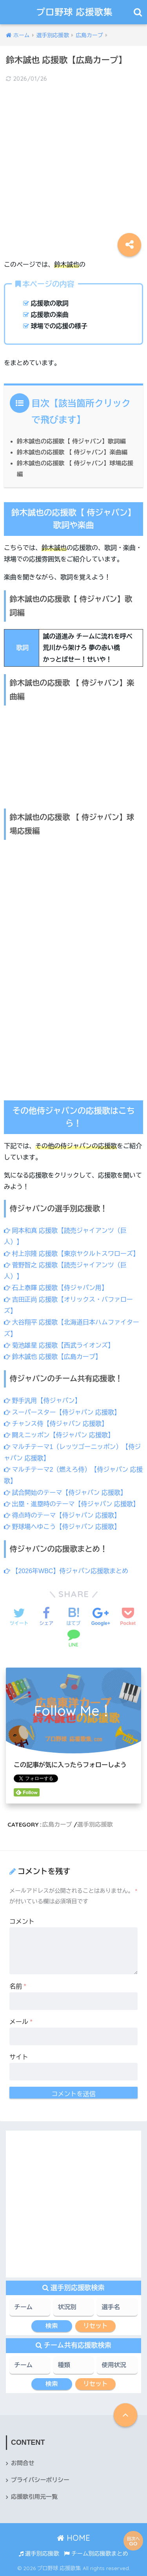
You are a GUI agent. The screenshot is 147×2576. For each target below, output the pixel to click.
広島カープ (57, 1824)
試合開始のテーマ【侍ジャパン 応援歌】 (65, 1492)
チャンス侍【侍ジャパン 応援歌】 (56, 1423)
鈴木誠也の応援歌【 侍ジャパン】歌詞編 (71, 441)
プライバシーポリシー (40, 2480)
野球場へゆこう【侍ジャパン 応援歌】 (62, 1526)
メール (21, 2022)
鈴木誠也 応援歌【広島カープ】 (53, 1356)
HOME (73, 2538)
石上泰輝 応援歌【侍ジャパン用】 (56, 1287)
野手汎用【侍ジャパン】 (42, 1400)
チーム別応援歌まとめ (96, 2554)
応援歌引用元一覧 (34, 2497)
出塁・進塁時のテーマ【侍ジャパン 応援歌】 (71, 1504)
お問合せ (22, 2463)
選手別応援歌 (95, 1824)
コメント (21, 1921)
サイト (18, 2057)
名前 (17, 1986)
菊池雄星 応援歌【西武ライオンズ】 (59, 1345)
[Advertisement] (73, 165)
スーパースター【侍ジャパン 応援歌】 (62, 1412)
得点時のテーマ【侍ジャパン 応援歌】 (62, 1515)
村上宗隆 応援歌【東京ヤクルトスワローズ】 (71, 1253)
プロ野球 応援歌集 (74, 12)
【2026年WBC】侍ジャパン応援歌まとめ (66, 1571)
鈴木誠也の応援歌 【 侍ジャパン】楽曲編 (72, 452)
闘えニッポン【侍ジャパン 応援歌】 (59, 1435)
